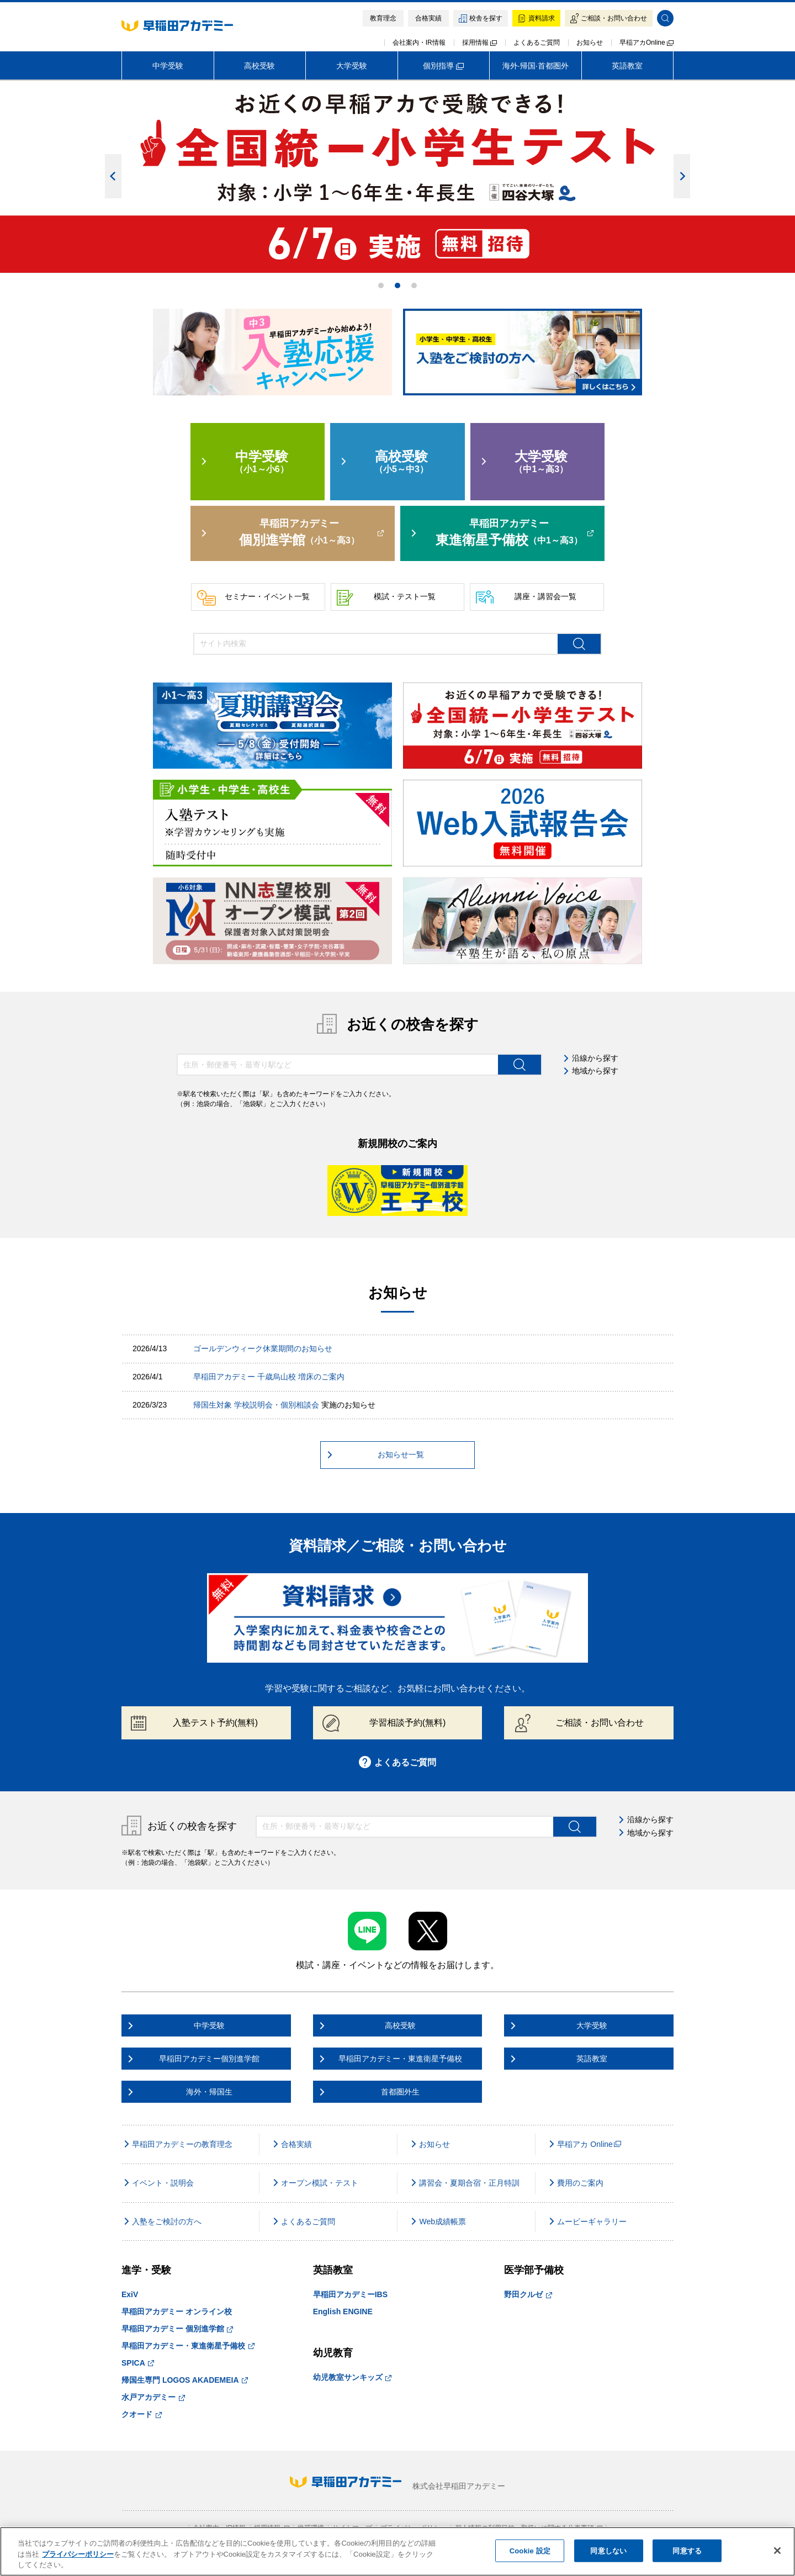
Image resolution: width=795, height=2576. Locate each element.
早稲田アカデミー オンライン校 (176, 2311)
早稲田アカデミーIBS (350, 2294)
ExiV (129, 2294)
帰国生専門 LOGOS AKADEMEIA (184, 2380)
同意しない (608, 2550)
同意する (687, 2550)
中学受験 (167, 65)
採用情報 (479, 42)
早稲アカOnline (646, 42)
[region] (397, 2551)
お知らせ (589, 42)
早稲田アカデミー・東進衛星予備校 (188, 2345)
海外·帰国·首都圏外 (535, 65)
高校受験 (259, 65)
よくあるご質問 (536, 42)
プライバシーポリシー (78, 2554)
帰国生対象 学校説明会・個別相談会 (256, 1404)
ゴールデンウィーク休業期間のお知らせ (262, 1348)
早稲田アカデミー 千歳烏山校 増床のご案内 (268, 1376)
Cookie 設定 (530, 2550)
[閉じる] (777, 2550)
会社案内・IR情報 (419, 42)
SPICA (137, 2362)
